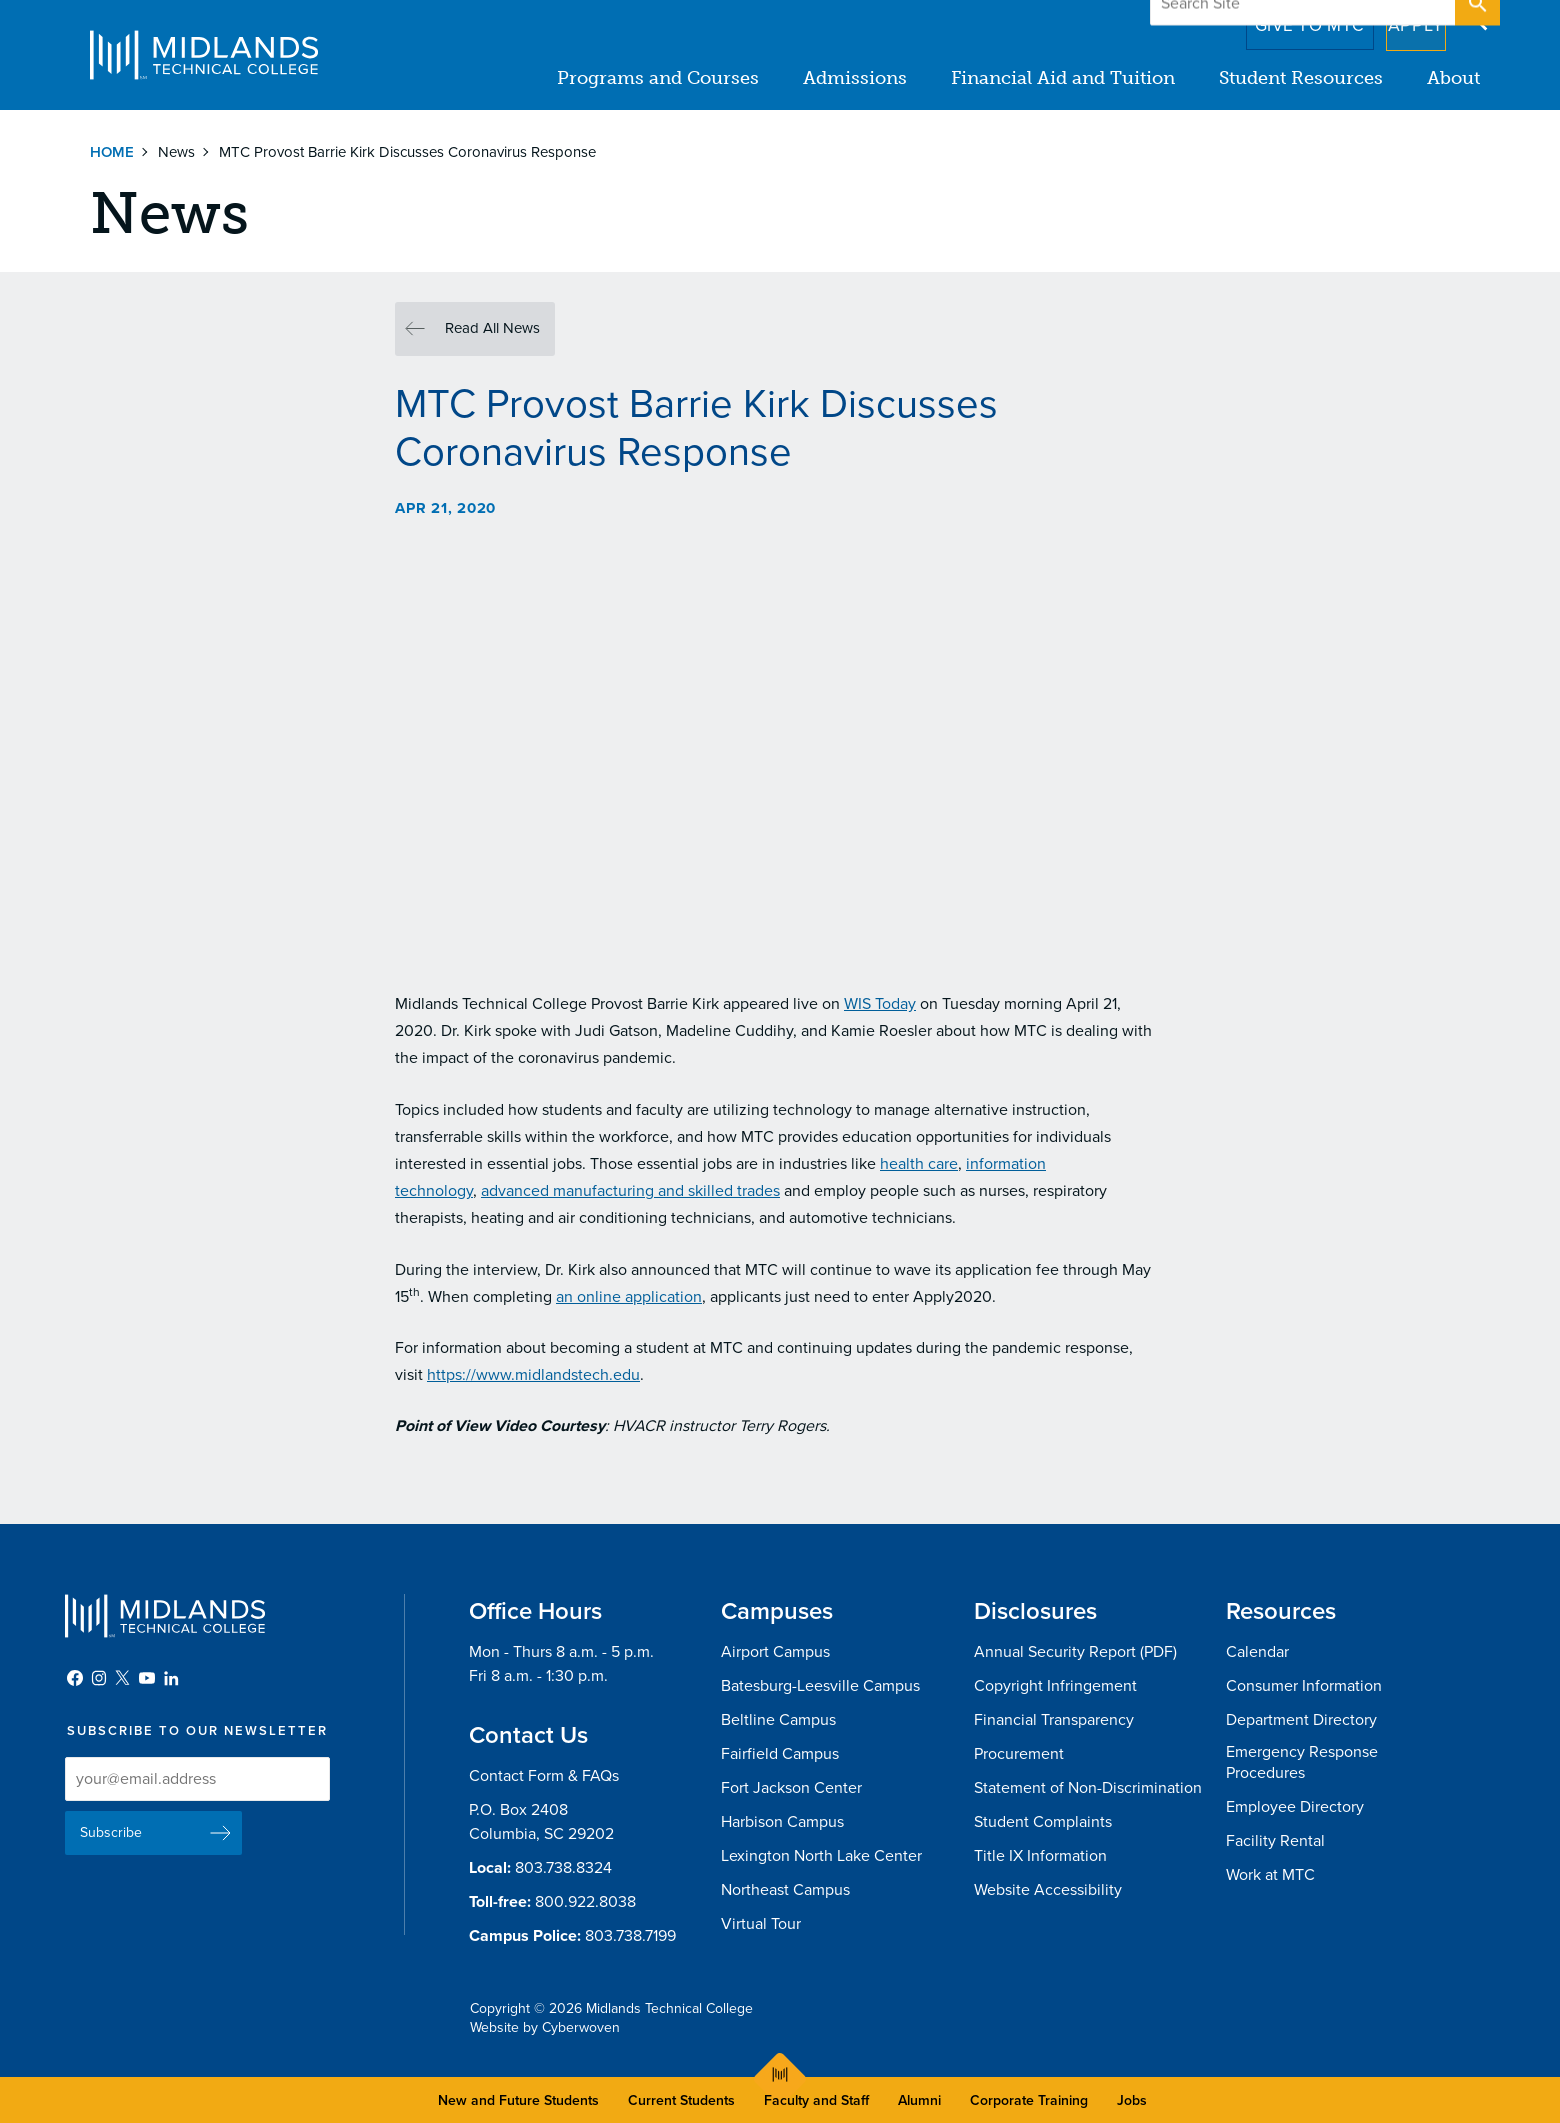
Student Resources (1301, 78)
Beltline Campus (778, 1720)
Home (112, 152)
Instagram (99, 1678)
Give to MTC (1281, 19)
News (176, 152)
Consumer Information (1304, 1686)
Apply (1403, 19)
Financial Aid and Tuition (1063, 78)
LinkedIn (171, 1678)
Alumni (919, 2100)
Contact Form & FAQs (544, 1776)
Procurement (1019, 1754)
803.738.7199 (630, 1936)
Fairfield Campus (780, 1754)
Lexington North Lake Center (821, 1856)
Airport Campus (775, 1652)
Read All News (492, 328)
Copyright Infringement (1055, 1686)
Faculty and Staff (816, 2100)
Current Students (681, 2100)
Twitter (123, 1678)
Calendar (1257, 1652)
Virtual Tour (761, 1924)
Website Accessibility (1048, 1890)
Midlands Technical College (204, 55)
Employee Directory (1295, 1807)
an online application (629, 1297)
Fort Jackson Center (791, 1788)
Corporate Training (1029, 2100)
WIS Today (880, 1004)
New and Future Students (518, 2100)
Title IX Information (1040, 1856)
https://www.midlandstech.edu (533, 1375)
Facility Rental (1275, 1841)
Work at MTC (1270, 1875)
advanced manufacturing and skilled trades (630, 1191)
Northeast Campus (785, 1890)
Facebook (75, 1678)
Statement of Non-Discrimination (1088, 1788)
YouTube (147, 1678)
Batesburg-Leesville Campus (820, 1686)
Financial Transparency (1054, 1720)
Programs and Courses (658, 78)
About (1453, 78)
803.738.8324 (563, 1868)
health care (919, 1164)
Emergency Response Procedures (1302, 1762)
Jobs (1132, 2100)
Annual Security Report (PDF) (1075, 1652)
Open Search (1476, 19)
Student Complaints (1043, 1822)
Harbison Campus (782, 1822)
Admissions (855, 78)
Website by (545, 2027)
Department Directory (1301, 1720)
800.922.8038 (585, 1902)
